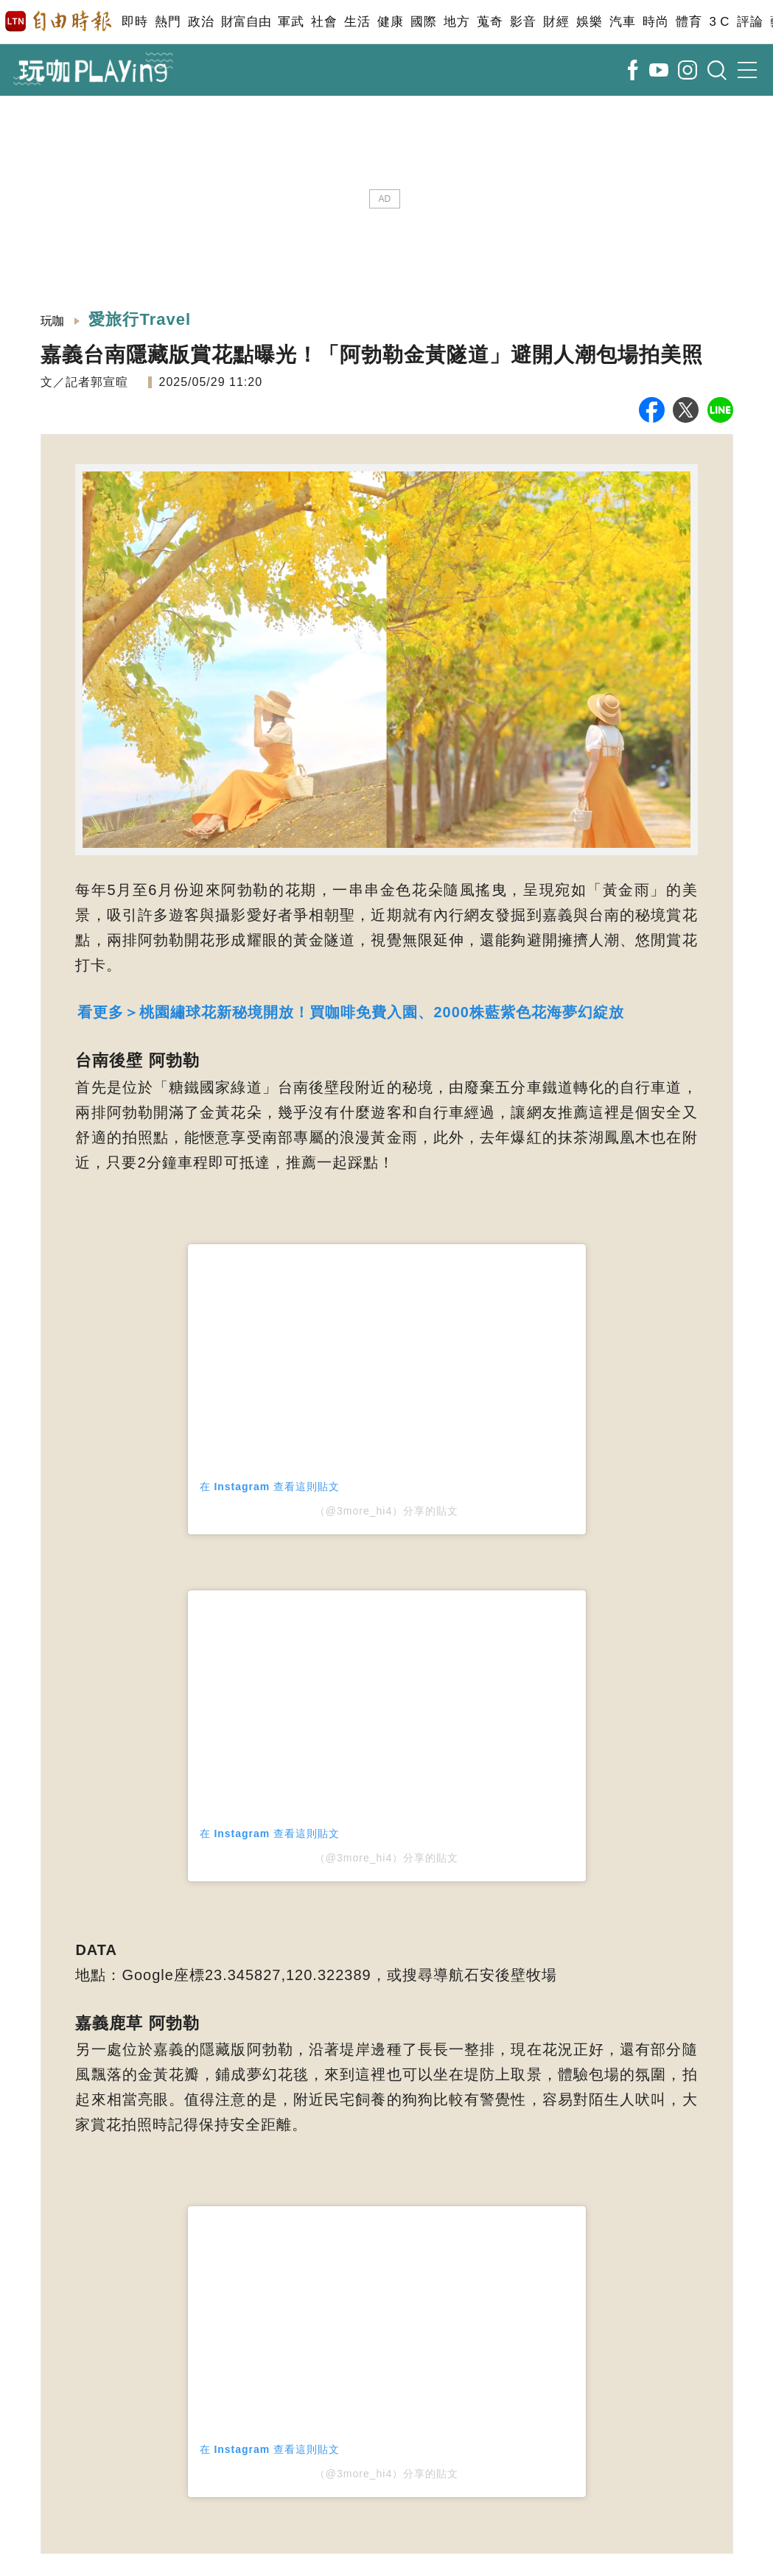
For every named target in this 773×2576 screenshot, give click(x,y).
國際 (423, 22)
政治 (201, 22)
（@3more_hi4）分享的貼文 (386, 1511)
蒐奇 (490, 22)
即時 (134, 22)
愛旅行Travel (139, 319)
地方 (456, 22)
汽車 (622, 22)
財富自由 (245, 22)
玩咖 (53, 321)
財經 (556, 22)
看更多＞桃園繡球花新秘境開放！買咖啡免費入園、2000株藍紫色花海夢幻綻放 (350, 1012)
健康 (390, 22)
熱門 (168, 22)
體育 (689, 22)
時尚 (655, 22)
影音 (523, 22)
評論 (750, 22)
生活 (357, 22)
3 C (719, 22)
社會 (324, 22)
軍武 (291, 22)
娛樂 (589, 22)
